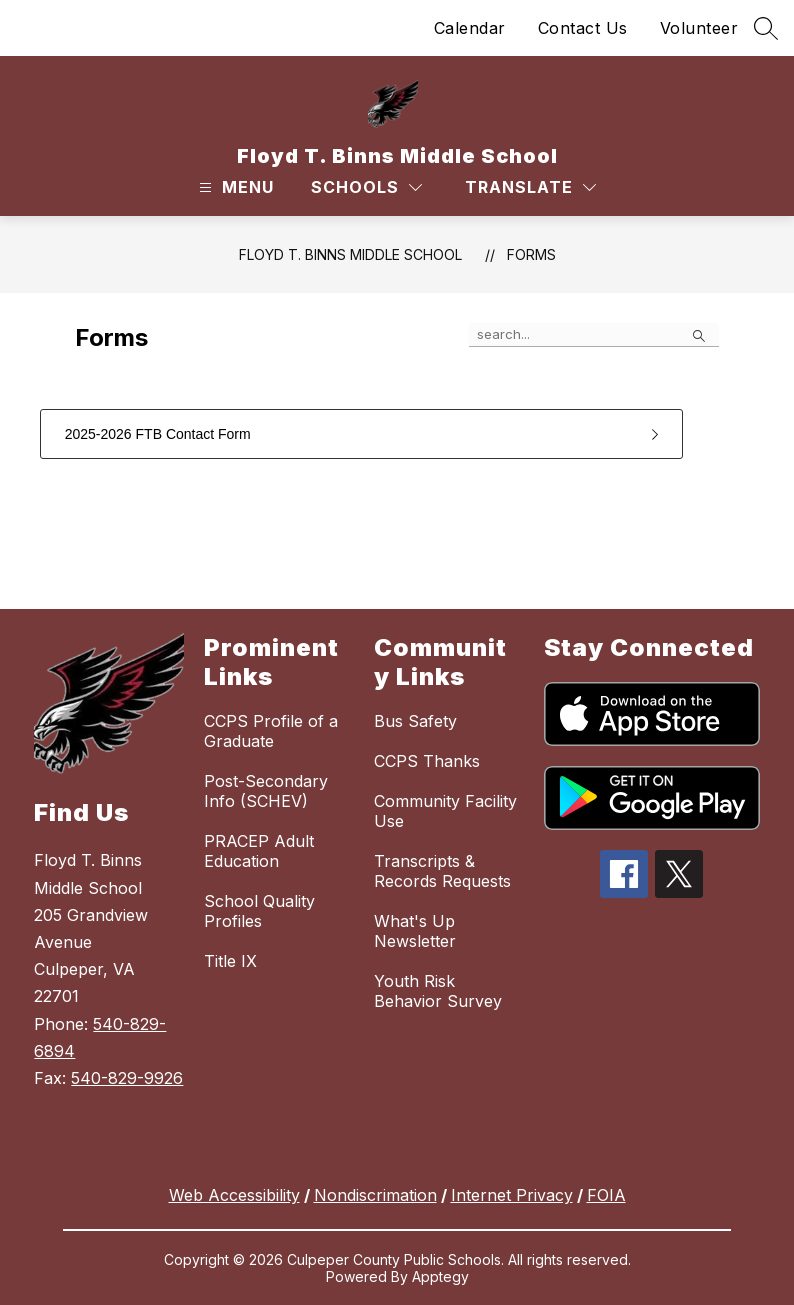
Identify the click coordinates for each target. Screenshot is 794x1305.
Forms (531, 254)
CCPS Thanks (427, 761)
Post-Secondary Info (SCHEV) (266, 791)
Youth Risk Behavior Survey (438, 991)
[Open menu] (234, 187)
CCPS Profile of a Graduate (271, 731)
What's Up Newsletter (415, 931)
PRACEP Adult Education (259, 851)
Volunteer (699, 28)
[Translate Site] (530, 187)
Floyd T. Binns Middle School (350, 254)
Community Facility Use (445, 811)
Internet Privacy (512, 1195)
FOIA (606, 1195)
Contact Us (583, 28)
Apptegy (440, 1276)
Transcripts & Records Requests (442, 871)
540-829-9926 (127, 1078)
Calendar (470, 28)
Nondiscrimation (375, 1195)
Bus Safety (415, 721)
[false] (594, 335)
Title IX (230, 961)
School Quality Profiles (259, 911)
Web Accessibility (234, 1195)
